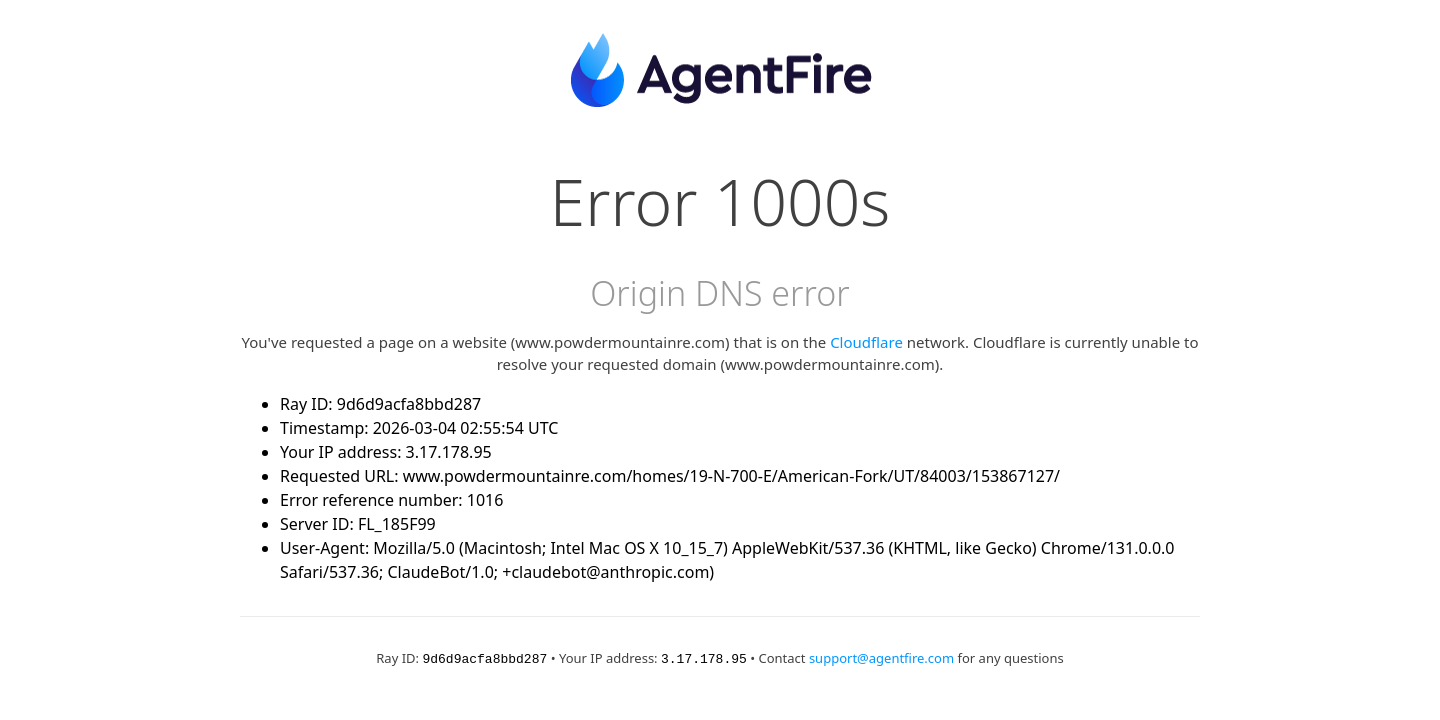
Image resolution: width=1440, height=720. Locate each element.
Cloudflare (866, 342)
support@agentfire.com (881, 658)
